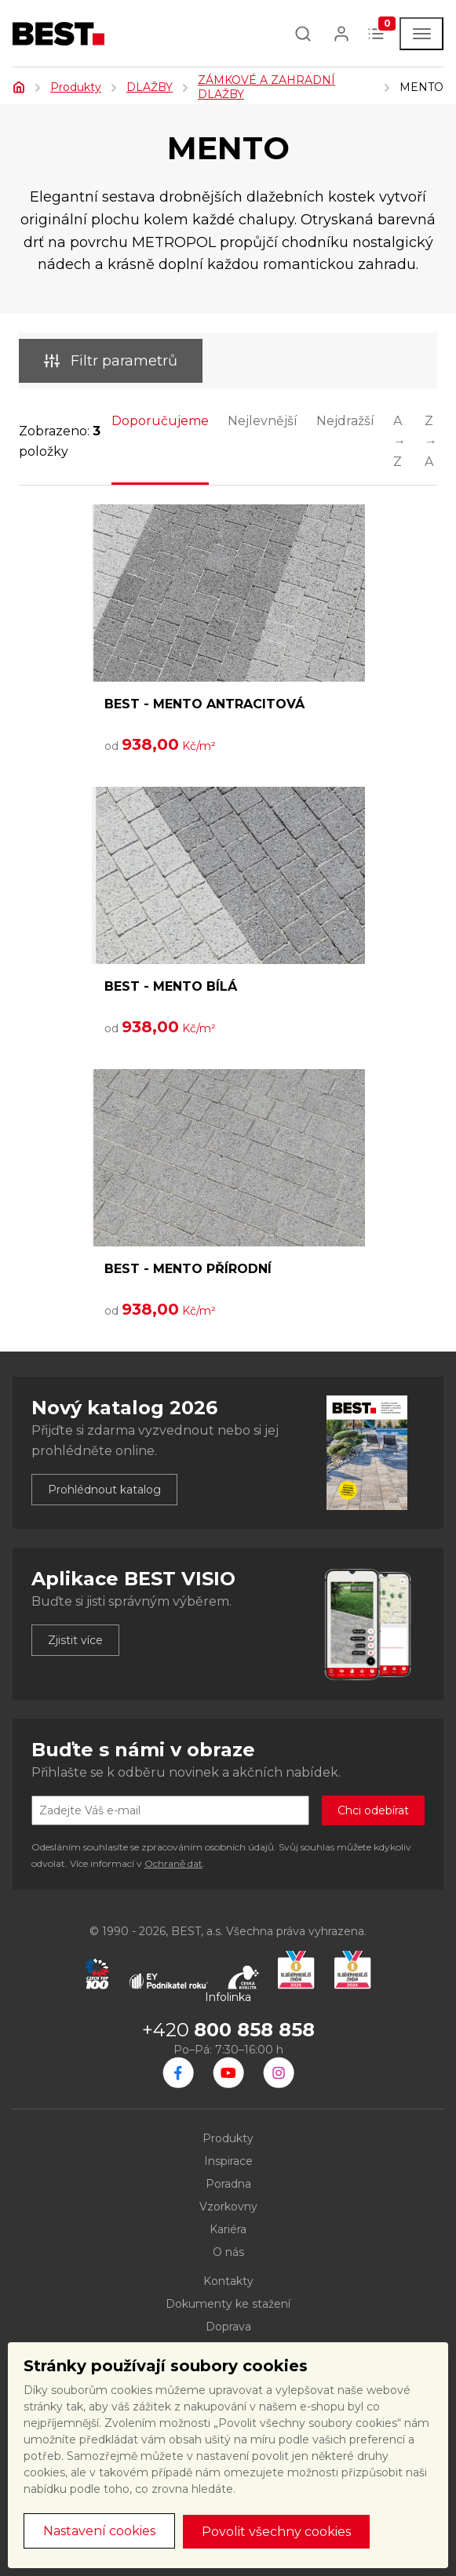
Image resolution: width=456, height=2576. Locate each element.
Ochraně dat (173, 1863)
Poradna (228, 2184)
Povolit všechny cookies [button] (276, 2531)
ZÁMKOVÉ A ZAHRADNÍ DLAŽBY (266, 87)
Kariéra (228, 2229)
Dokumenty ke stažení (228, 2304)
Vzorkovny (228, 2206)
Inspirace (228, 2161)
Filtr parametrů (110, 360)
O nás (228, 2252)
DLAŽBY (149, 87)
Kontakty (228, 2281)
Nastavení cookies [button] (99, 2530)
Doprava (228, 2326)
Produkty (75, 87)
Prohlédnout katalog (104, 1490)
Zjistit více (75, 1640)
